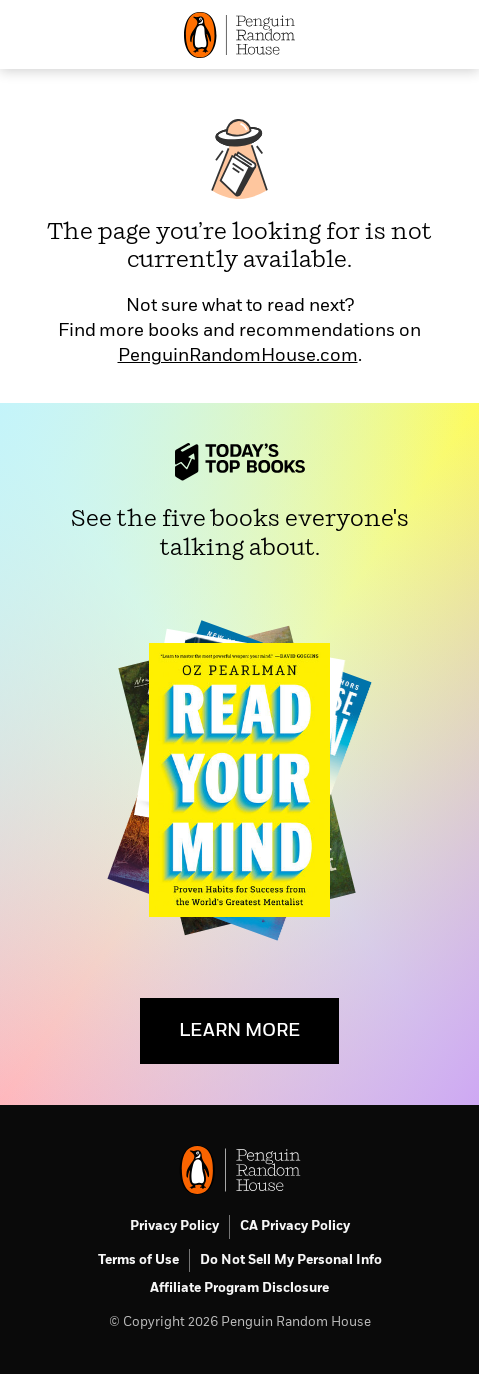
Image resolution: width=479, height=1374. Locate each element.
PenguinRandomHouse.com (238, 356)
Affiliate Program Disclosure (239, 1288)
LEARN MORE (239, 1031)
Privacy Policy (174, 1226)
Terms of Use (138, 1260)
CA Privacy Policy (295, 1226)
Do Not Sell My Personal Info (291, 1260)
